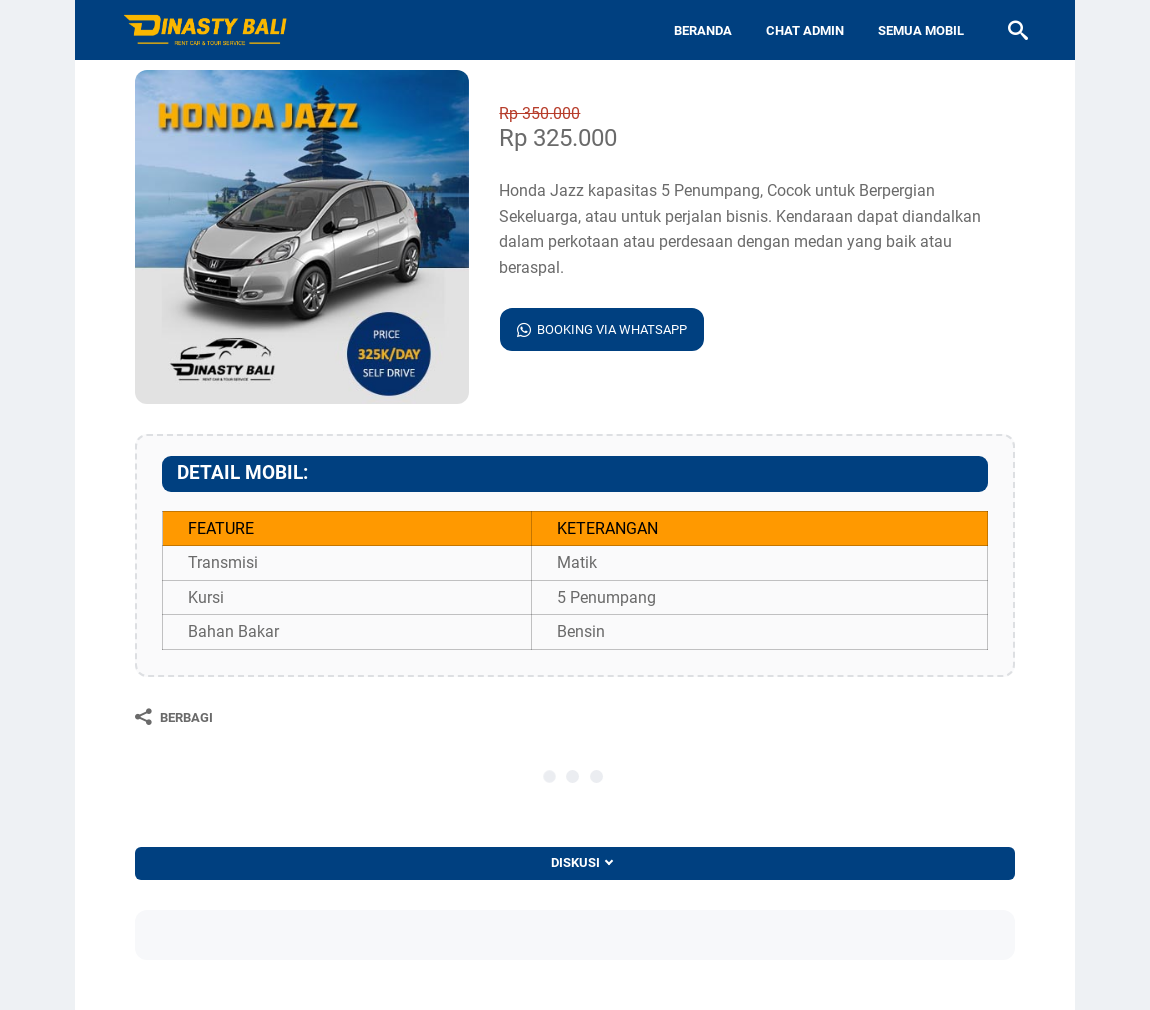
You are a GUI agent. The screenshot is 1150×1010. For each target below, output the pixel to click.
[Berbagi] (174, 717)
